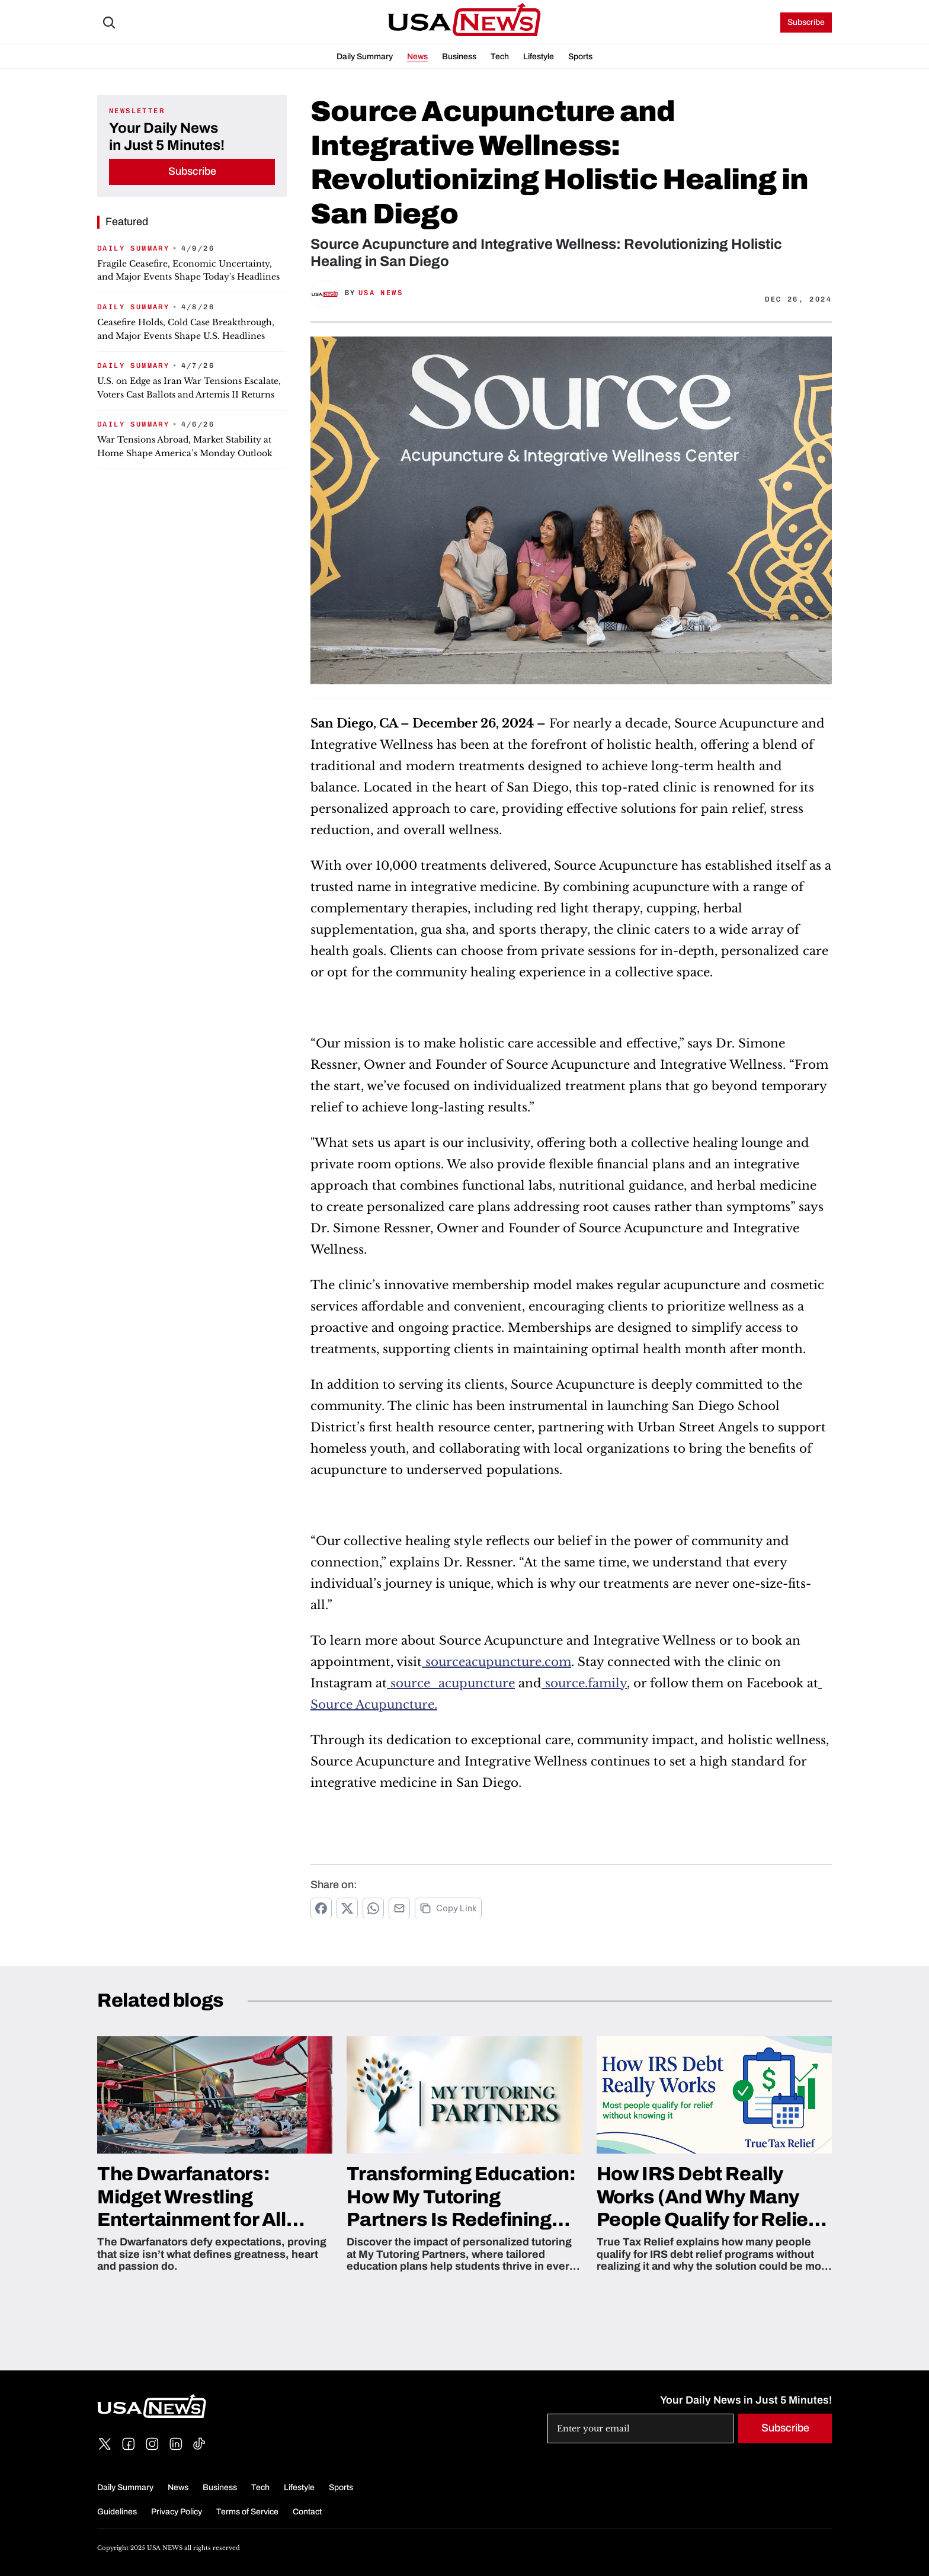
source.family (584, 1683)
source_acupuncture (451, 1683)
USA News (380, 293)
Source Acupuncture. (373, 1704)
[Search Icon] (109, 22)
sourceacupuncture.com (496, 1662)
